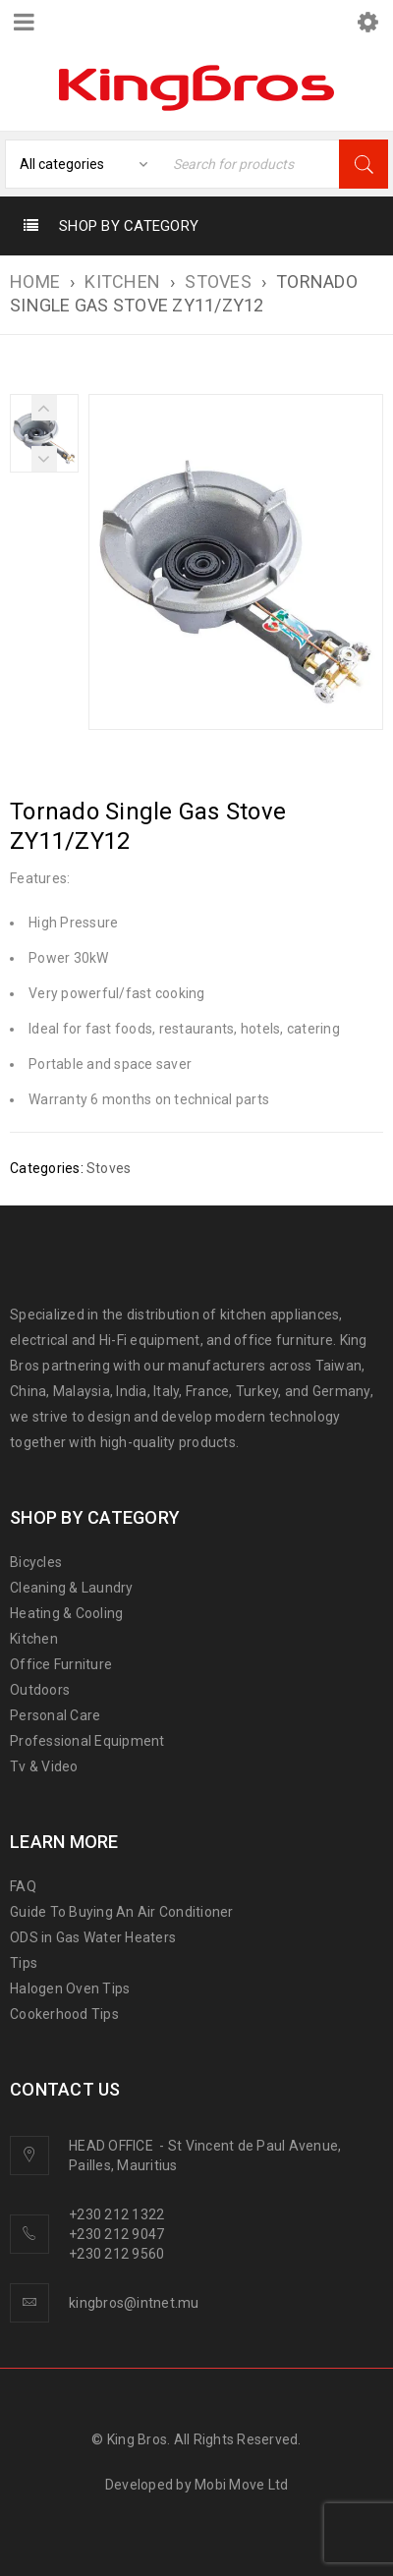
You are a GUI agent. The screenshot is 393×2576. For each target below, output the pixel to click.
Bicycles (36, 1562)
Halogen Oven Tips (70, 1988)
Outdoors (40, 1690)
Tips (23, 1963)
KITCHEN (122, 281)
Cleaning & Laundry (72, 1588)
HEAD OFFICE (112, 2146)
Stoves (218, 281)
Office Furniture (61, 1664)
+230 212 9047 (116, 2234)
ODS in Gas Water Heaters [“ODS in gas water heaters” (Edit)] (93, 1937)
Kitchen (34, 1639)
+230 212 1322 (116, 2214)
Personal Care (55, 1715)
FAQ (23, 1886)
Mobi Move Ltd (241, 2484)
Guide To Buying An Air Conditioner (122, 1912)
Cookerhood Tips (64, 2014)
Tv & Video (44, 1766)
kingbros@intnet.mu (134, 2303)
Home (35, 281)
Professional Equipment (87, 1741)
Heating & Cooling (66, 1613)
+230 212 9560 (116, 2254)
